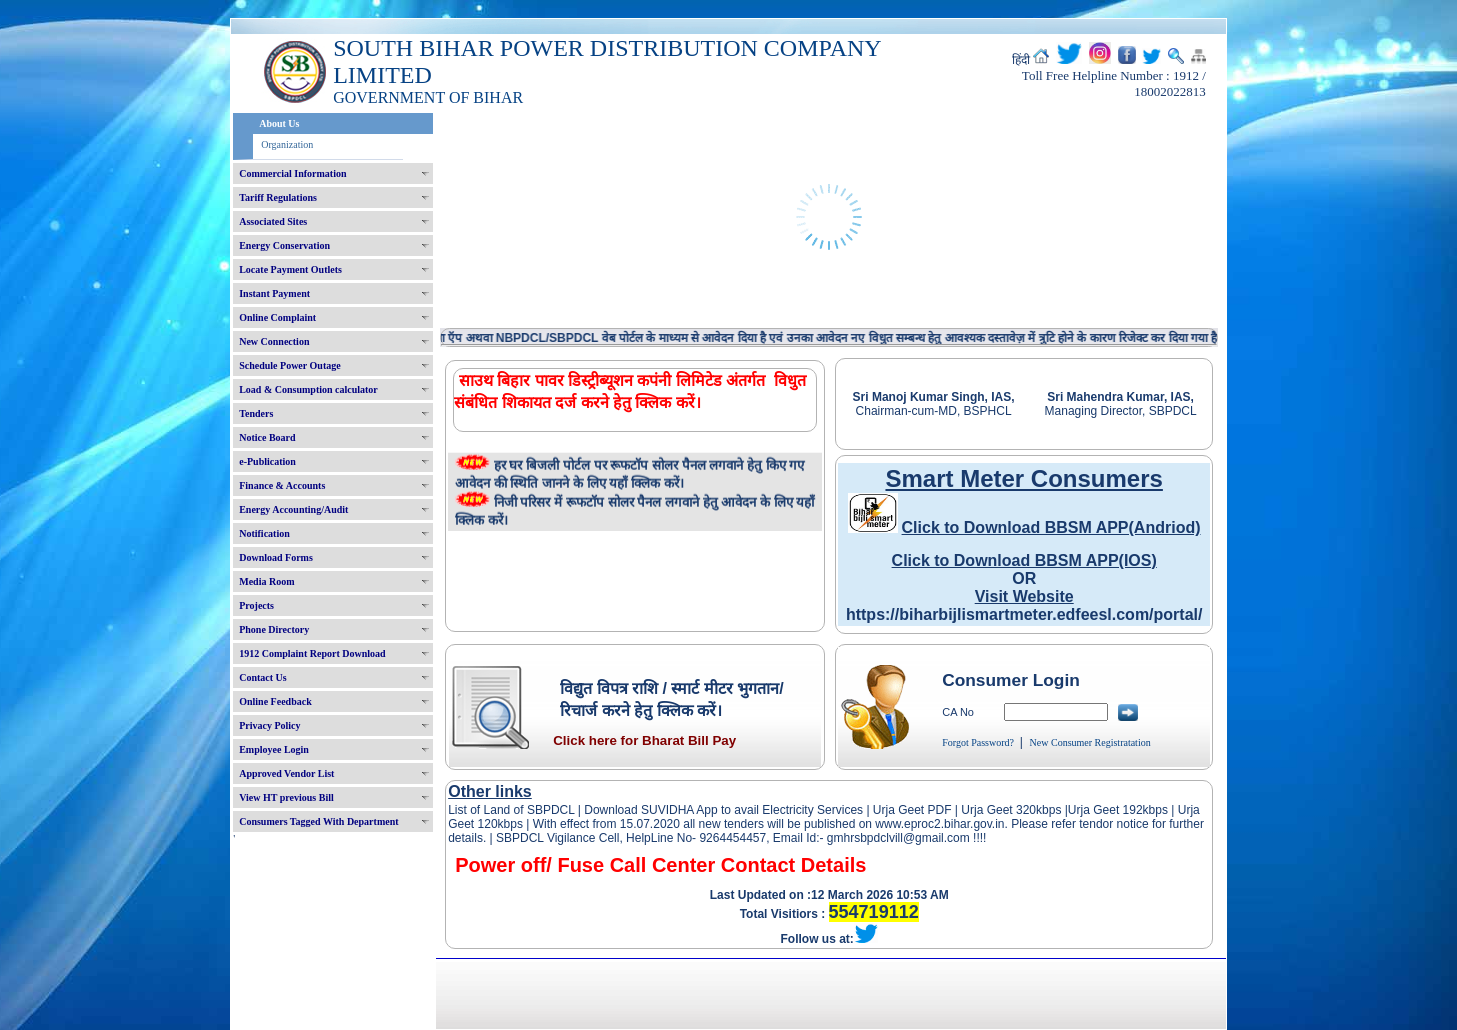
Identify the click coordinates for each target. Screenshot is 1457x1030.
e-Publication (267, 461)
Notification (264, 533)
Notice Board (267, 437)
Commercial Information (292, 173)
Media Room (266, 581)
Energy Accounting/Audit (293, 509)
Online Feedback (275, 701)
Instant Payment (274, 293)
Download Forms (276, 557)
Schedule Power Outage (289, 365)
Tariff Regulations (278, 197)
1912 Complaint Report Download (312, 653)
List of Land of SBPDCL (511, 810)
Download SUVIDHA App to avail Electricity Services (723, 810)
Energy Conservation (284, 245)
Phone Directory (274, 629)
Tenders (256, 413)
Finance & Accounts (282, 485)
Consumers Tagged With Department (318, 821)
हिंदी (1021, 60)
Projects (256, 605)
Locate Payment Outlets (290, 269)
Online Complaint (277, 317)
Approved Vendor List (286, 773)
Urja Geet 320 (998, 810)
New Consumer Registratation (1090, 742)
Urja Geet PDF (912, 810)
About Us (279, 123)
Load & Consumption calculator (308, 389)
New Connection (274, 341)
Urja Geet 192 (1105, 810)
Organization (287, 144)
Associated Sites (273, 221)
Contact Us (263, 677)
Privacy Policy (269, 725)
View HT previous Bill (286, 797)
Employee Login (274, 749)
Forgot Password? (978, 742)
